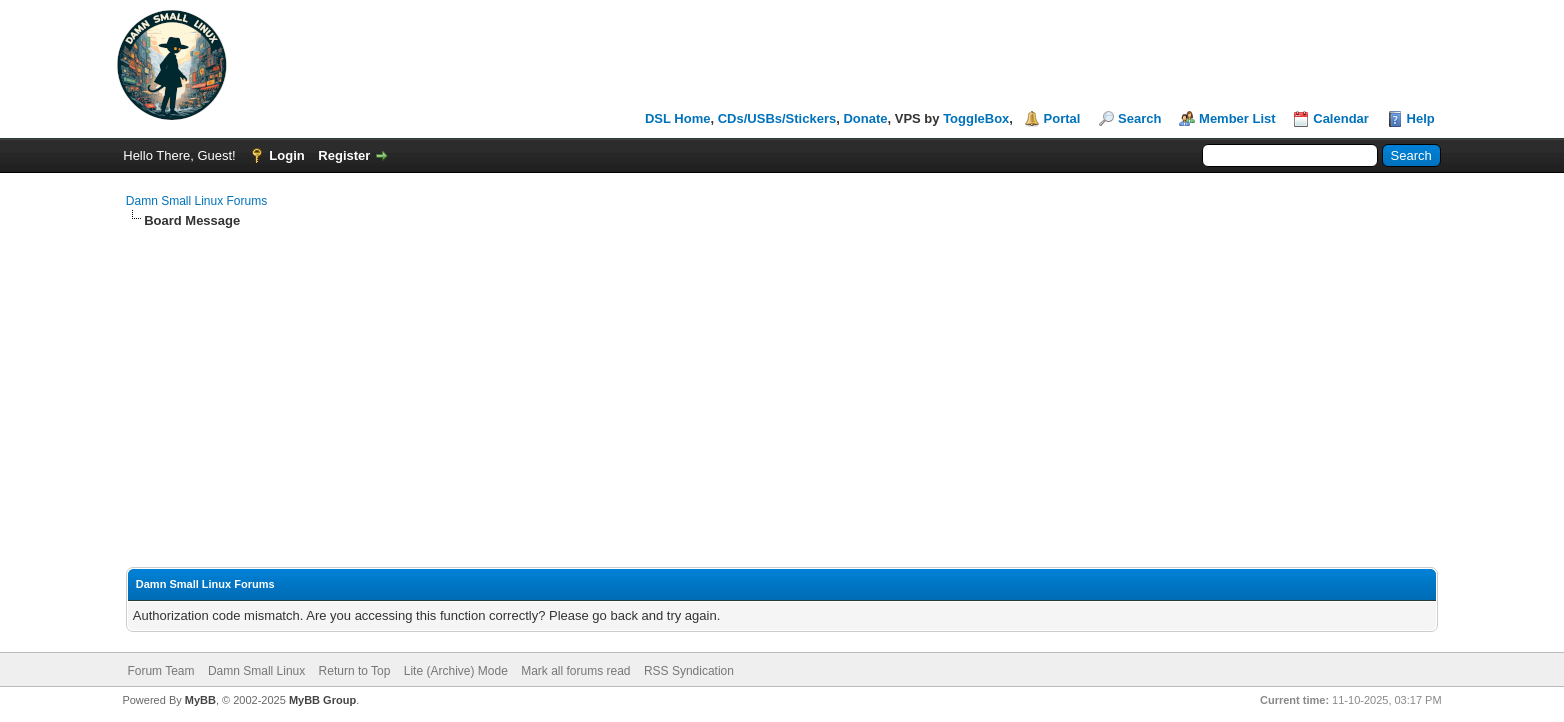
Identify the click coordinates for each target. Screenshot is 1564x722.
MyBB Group (322, 700)
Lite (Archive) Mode (456, 671)
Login (286, 155)
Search (1139, 118)
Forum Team (160, 671)
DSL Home (678, 118)
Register (344, 155)
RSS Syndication (689, 671)
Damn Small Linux (256, 671)
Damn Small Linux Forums (196, 201)
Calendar (1341, 118)
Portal (1062, 118)
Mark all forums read (575, 671)
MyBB (200, 700)
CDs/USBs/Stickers (777, 118)
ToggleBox (976, 118)
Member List (1237, 118)
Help (1421, 118)
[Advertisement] (782, 380)
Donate (865, 118)
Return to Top (355, 671)
